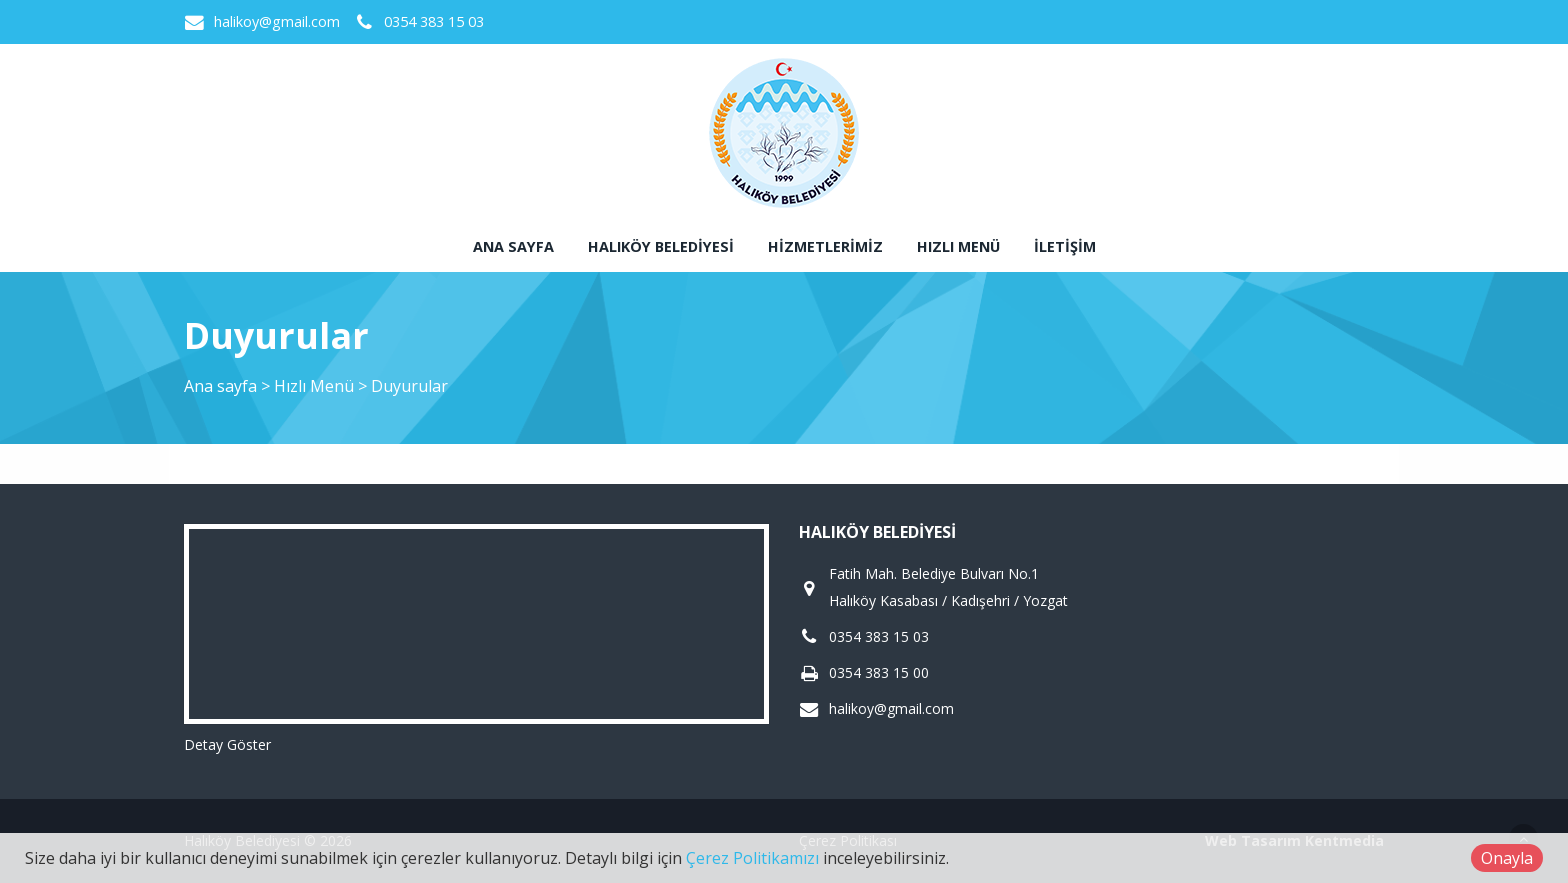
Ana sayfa (513, 246)
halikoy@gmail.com (277, 21)
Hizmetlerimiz (825, 246)
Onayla (1507, 858)
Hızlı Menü (958, 246)
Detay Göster (227, 744)
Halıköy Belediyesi (661, 246)
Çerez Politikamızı (752, 858)
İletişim (1065, 246)
